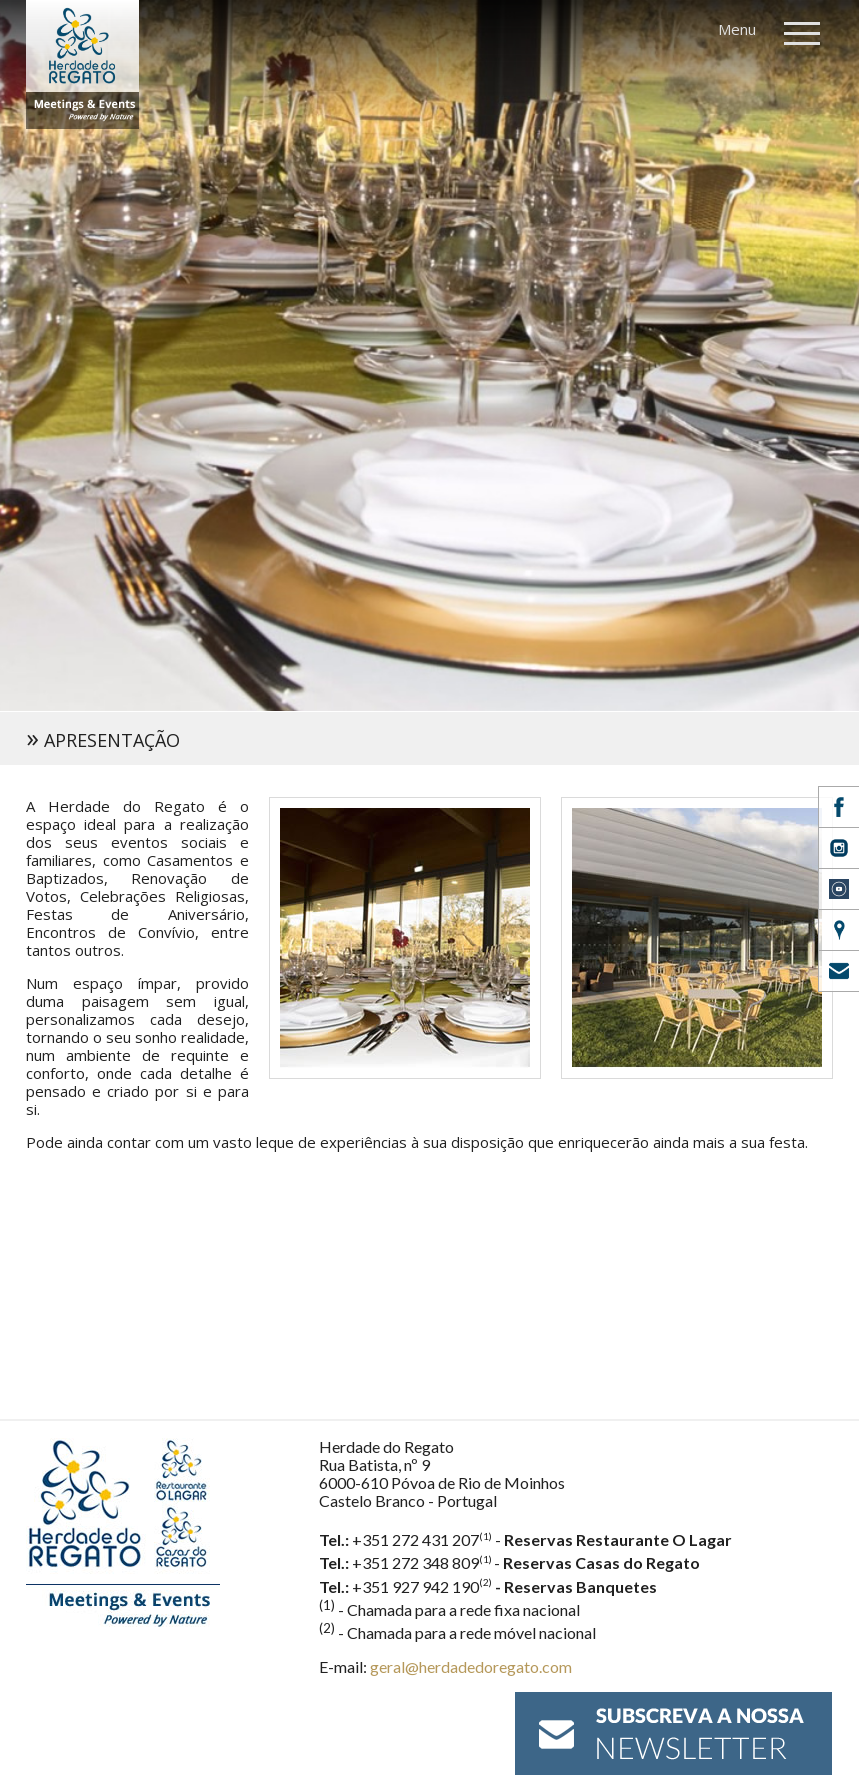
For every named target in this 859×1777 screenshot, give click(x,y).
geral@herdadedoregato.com (471, 1666)
